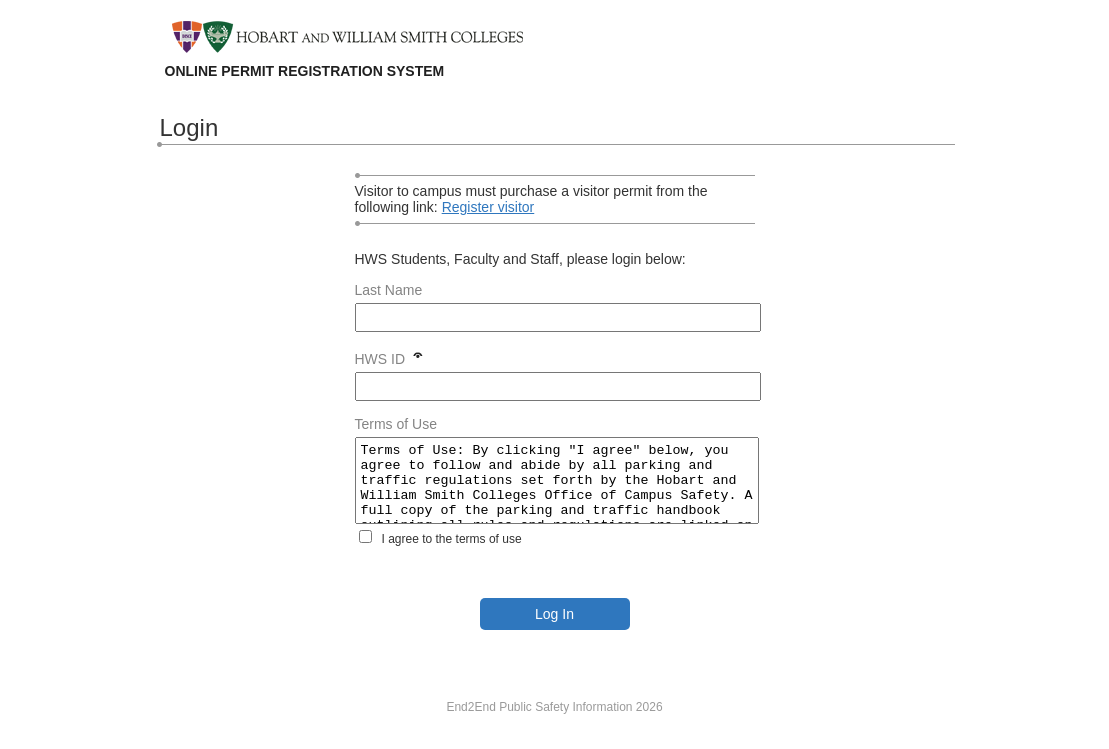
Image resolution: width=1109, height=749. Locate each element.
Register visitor (488, 207)
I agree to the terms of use (452, 554)
